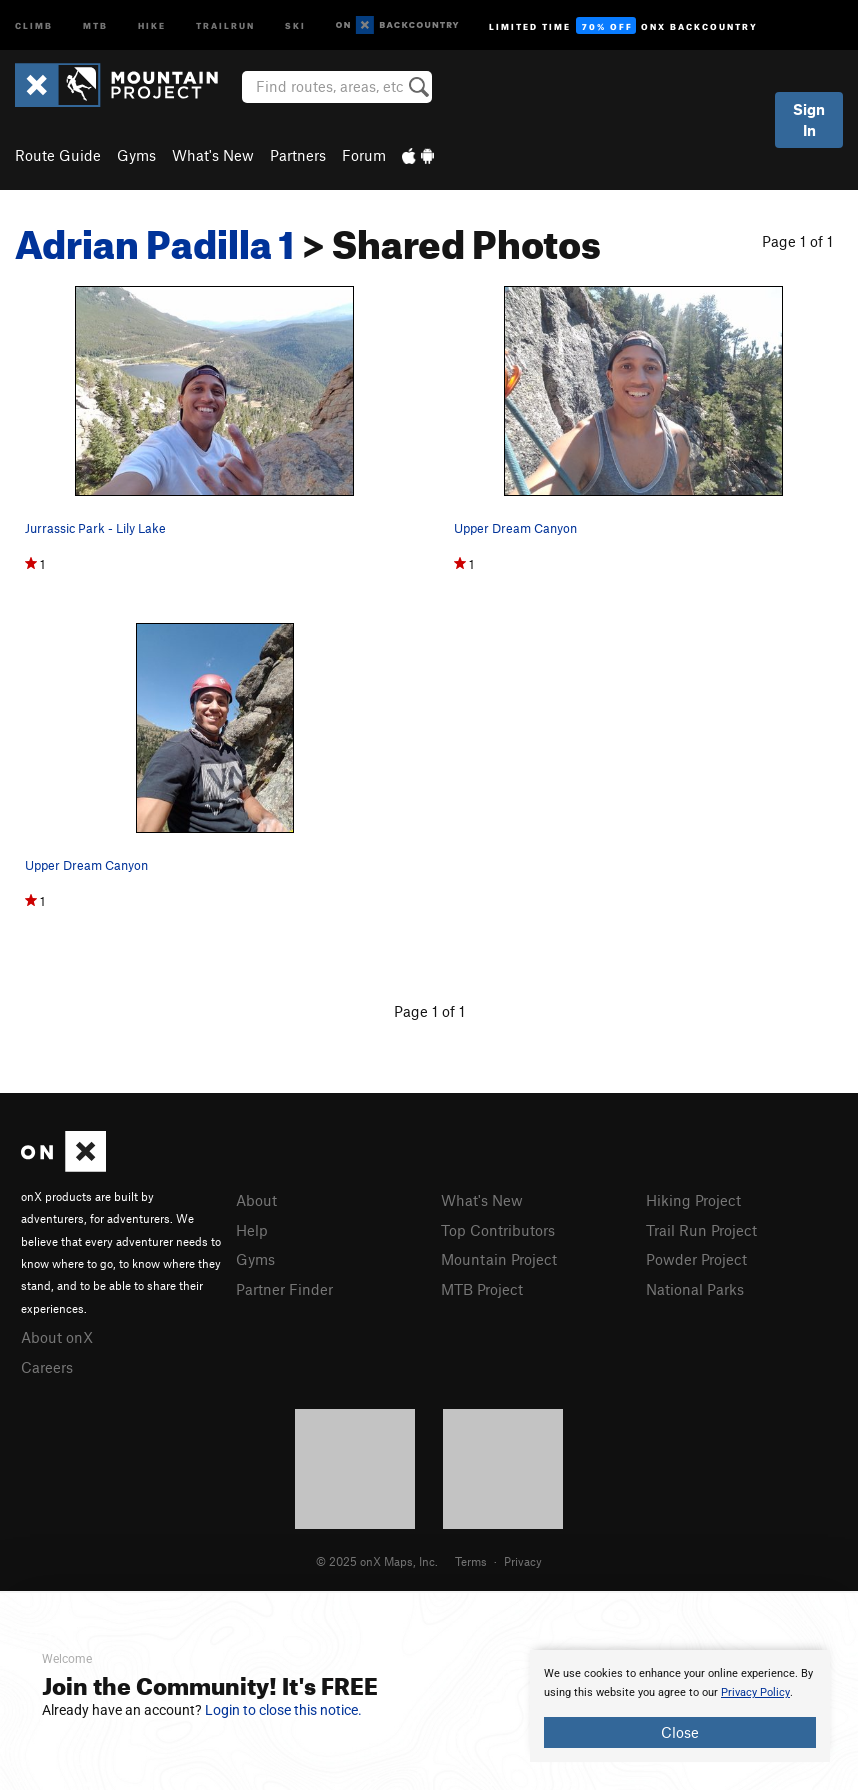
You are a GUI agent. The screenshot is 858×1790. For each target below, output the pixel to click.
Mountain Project (499, 1259)
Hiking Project (693, 1200)
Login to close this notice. (283, 1710)
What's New (213, 155)
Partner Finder (284, 1289)
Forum (364, 155)
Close (680, 1732)
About (256, 1200)
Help (252, 1230)
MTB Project (482, 1289)
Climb (34, 24)
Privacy (523, 1561)
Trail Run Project (701, 1230)
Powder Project (696, 1259)
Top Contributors (498, 1230)
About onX (57, 1337)
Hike (152, 24)
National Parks (695, 1289)
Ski (295, 24)
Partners (298, 155)
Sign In (809, 119)
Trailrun (225, 24)
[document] (680, 1706)
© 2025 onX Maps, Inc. (377, 1561)
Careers (47, 1367)
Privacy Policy (755, 1692)
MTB (95, 24)
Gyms (136, 155)
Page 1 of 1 (797, 241)
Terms (471, 1561)
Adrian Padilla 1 (155, 237)
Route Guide (58, 155)
